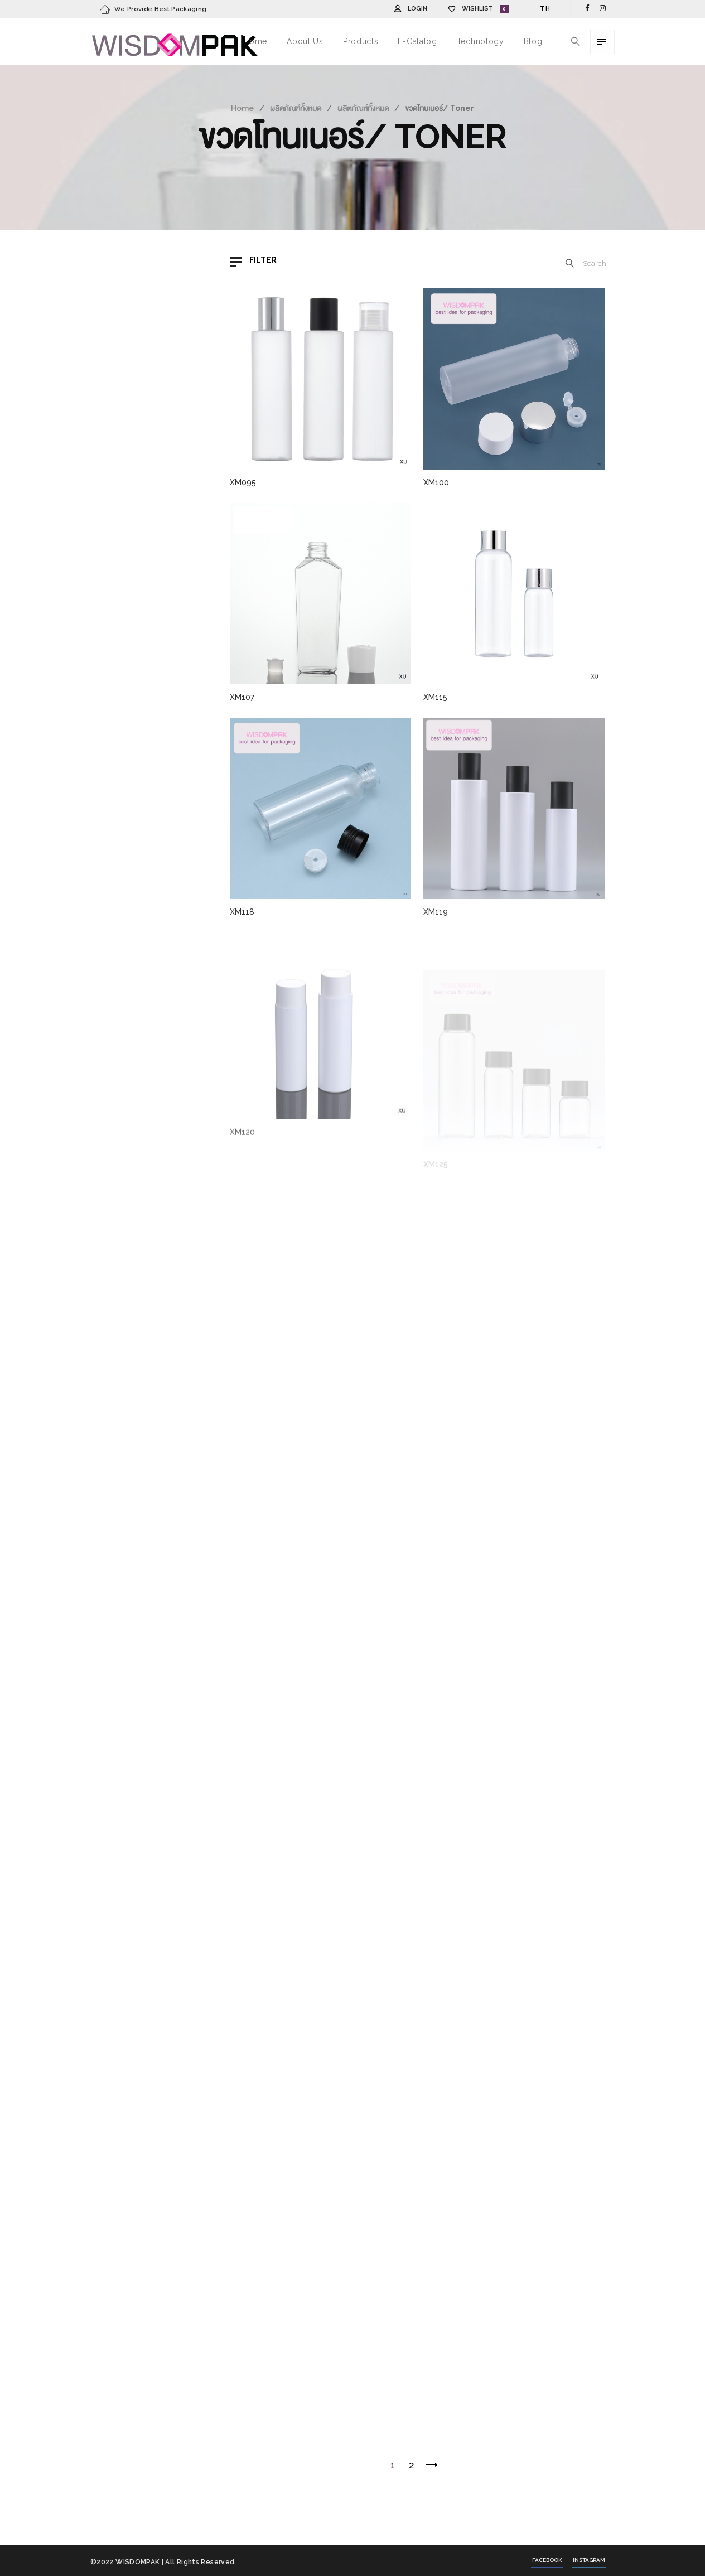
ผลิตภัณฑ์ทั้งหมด (295, 108)
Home (242, 108)
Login (417, 8)
